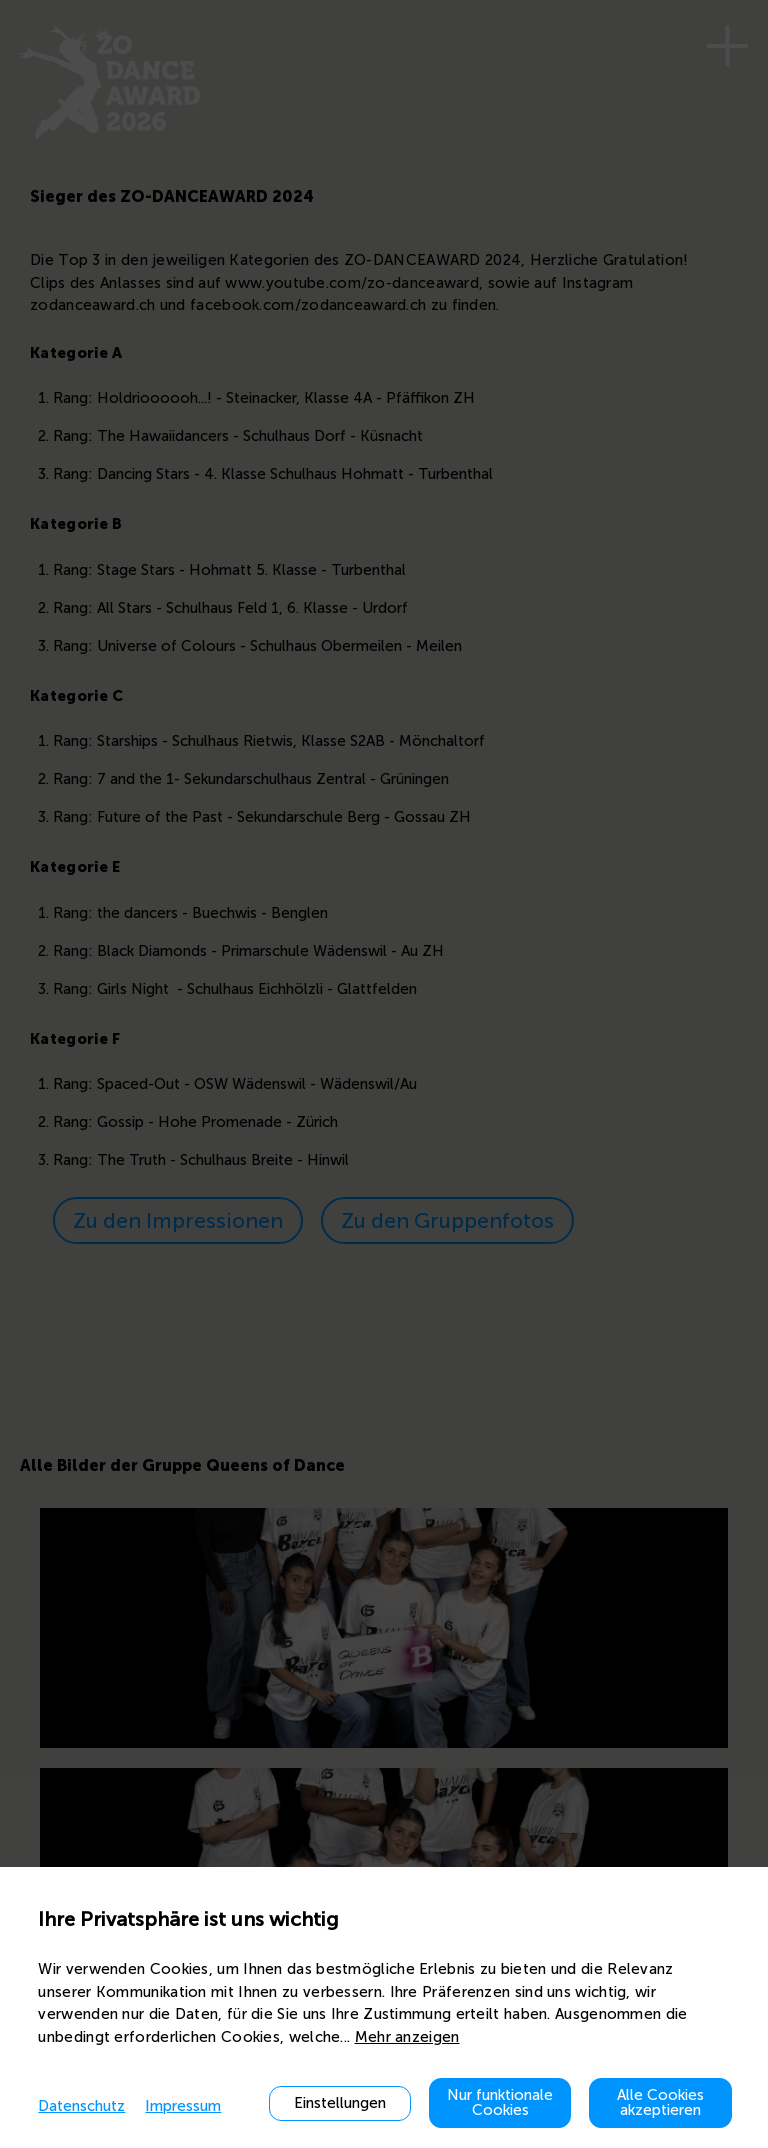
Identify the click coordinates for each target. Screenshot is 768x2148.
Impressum (183, 2106)
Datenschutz (81, 2106)
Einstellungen (340, 2103)
